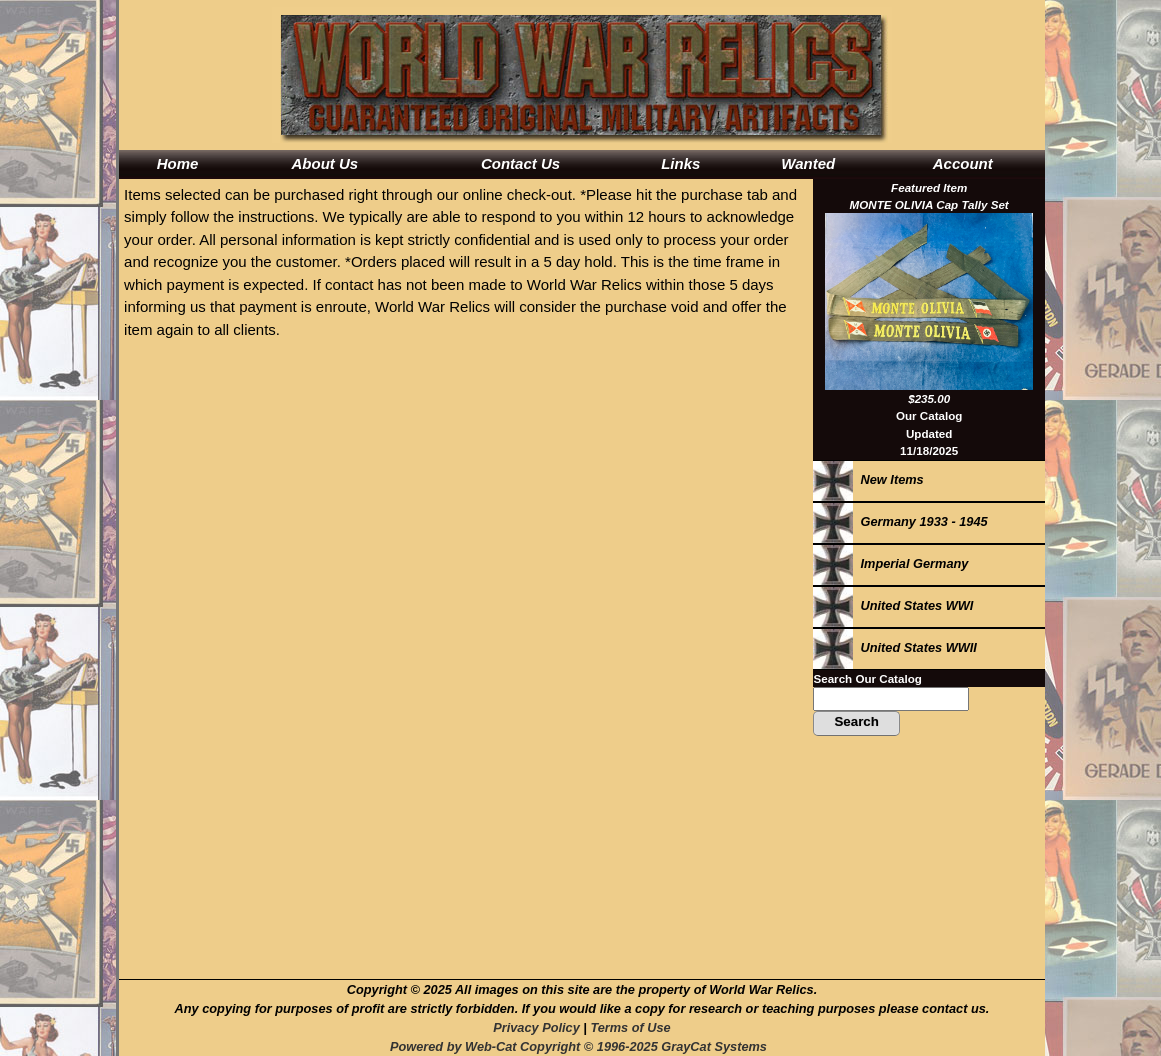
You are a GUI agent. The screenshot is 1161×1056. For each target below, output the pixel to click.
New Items (868, 479)
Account (963, 163)
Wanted (808, 163)
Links (680, 163)
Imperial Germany (890, 563)
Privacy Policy (536, 1027)
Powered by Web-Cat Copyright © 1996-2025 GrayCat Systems (582, 1046)
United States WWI (893, 605)
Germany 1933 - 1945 (900, 521)
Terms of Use (630, 1027)
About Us (324, 163)
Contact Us (520, 163)
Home (178, 163)
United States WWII (894, 647)
